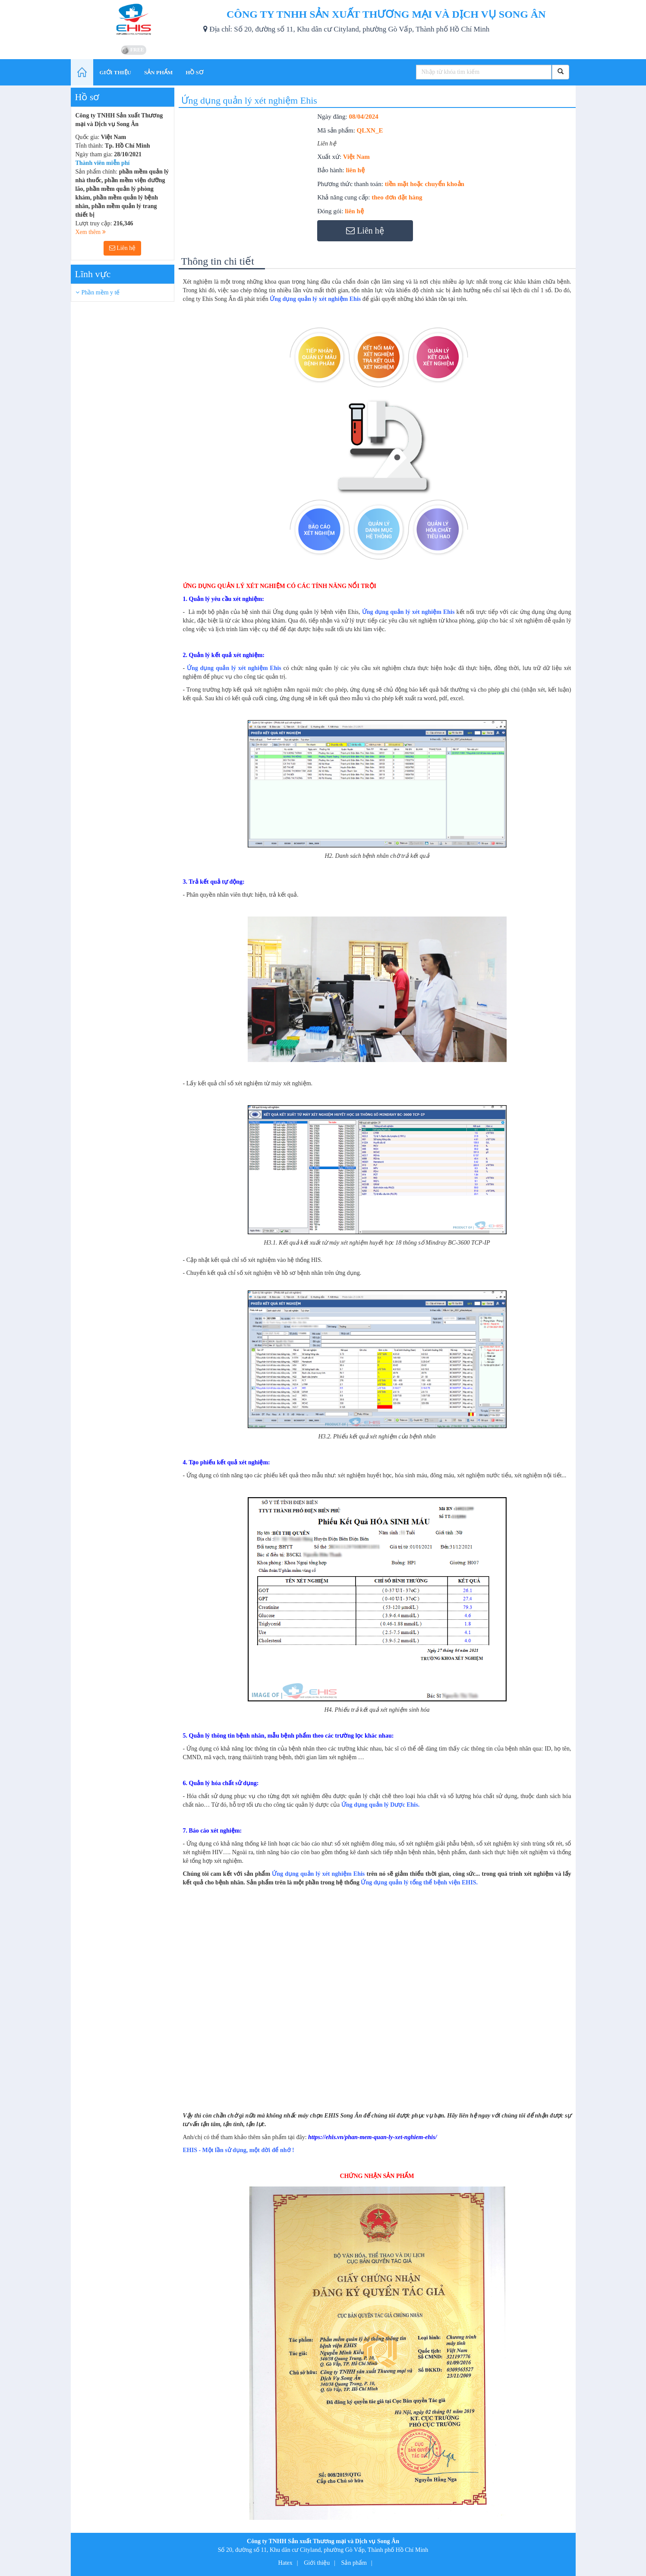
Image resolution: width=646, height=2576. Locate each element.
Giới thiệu (317, 2563)
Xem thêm (91, 232)
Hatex (285, 2563)
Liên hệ (122, 248)
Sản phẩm (354, 2563)
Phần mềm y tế (101, 292)
